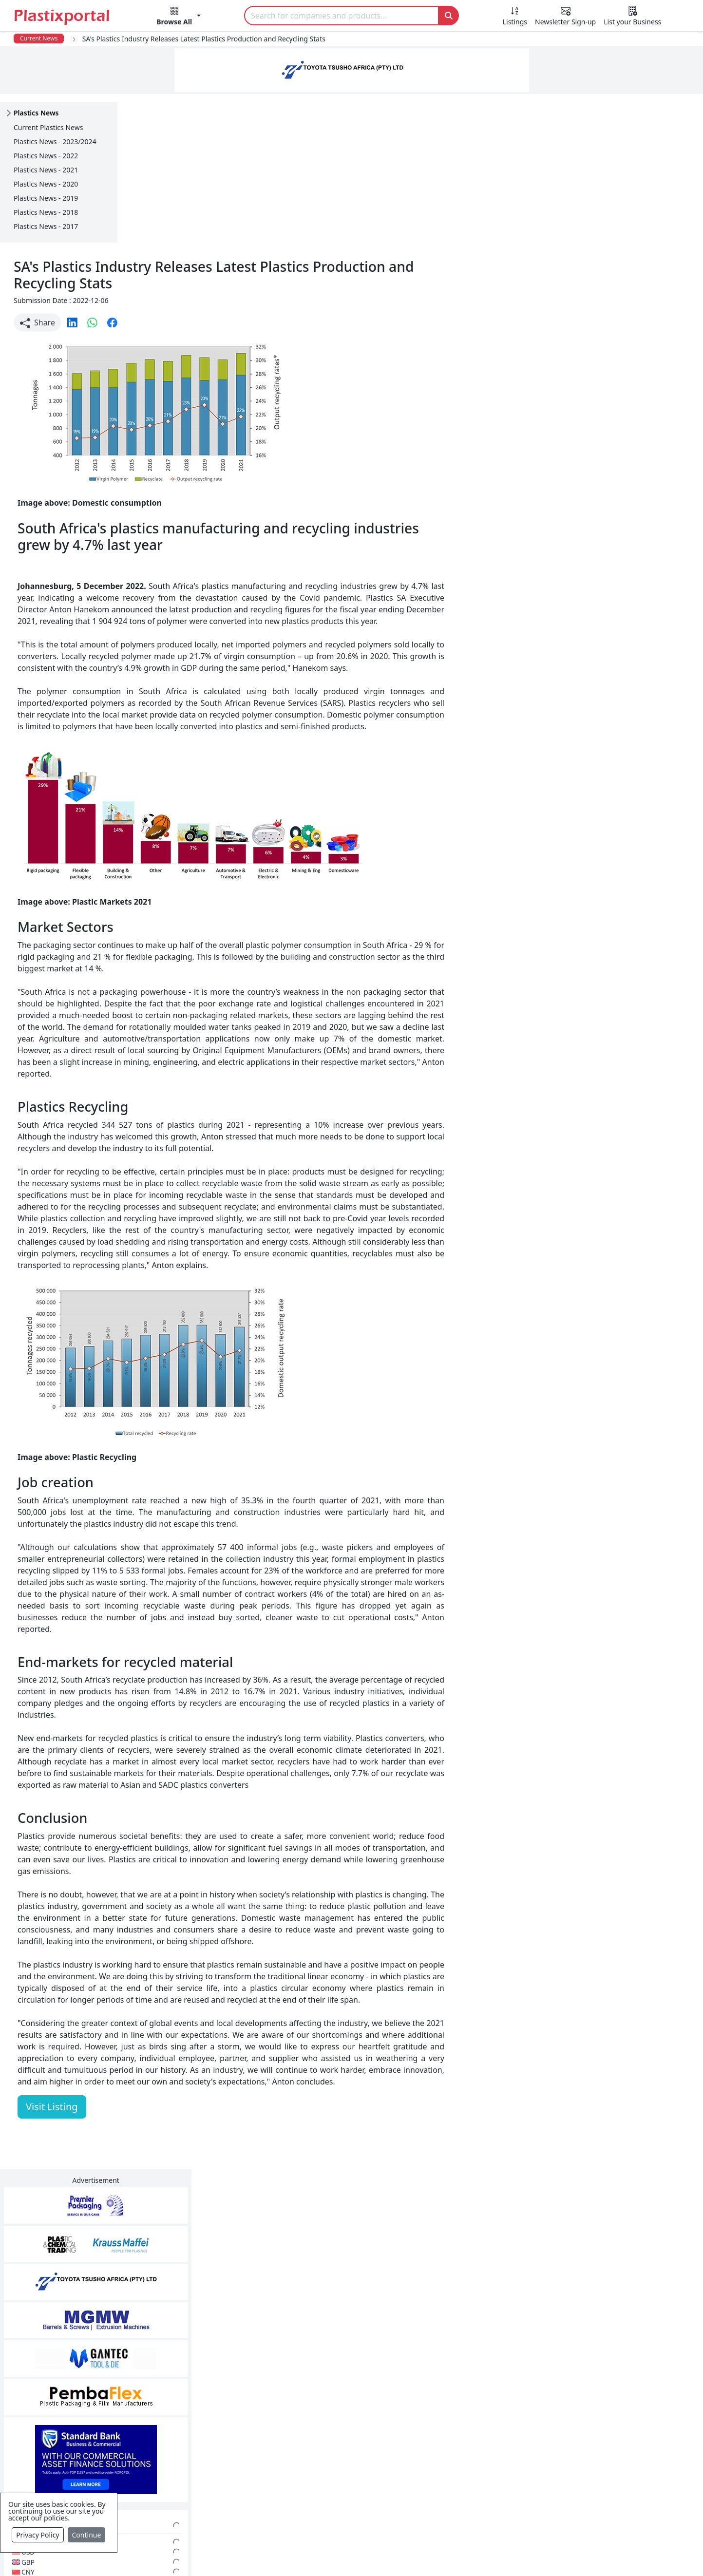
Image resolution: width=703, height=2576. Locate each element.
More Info (351, 2253)
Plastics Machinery (296, 2465)
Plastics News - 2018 (46, 212)
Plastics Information (88, 2426)
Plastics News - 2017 (46, 226)
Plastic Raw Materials (300, 2445)
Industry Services (293, 2523)
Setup (486, 2552)
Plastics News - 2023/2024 (55, 141)
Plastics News (76, 2387)
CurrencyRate (584, 519)
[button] (179, 17)
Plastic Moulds (288, 2504)
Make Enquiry (631, 946)
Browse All (491, 2426)
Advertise (530, 2552)
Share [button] (154, 174)
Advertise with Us (503, 2387)
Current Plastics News (48, 127)
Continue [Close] (86, 2534)
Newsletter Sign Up (87, 2406)
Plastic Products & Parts (305, 2406)
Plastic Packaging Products (311, 2426)
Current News (38, 38)
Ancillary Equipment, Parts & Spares (327, 2484)
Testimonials (495, 2406)
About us (396, 2552)
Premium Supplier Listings (520, 2465)
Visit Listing (169, 1996)
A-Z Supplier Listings (509, 2445)
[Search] (341, 15)
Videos (64, 2445)
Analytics (444, 2552)
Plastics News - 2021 (46, 169)
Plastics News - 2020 (46, 184)
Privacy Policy (37, 2534)
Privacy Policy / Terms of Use (312, 2552)
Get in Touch (630, 1631)
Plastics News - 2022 (46, 155)
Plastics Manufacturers (303, 2387)
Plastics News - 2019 (46, 198)
